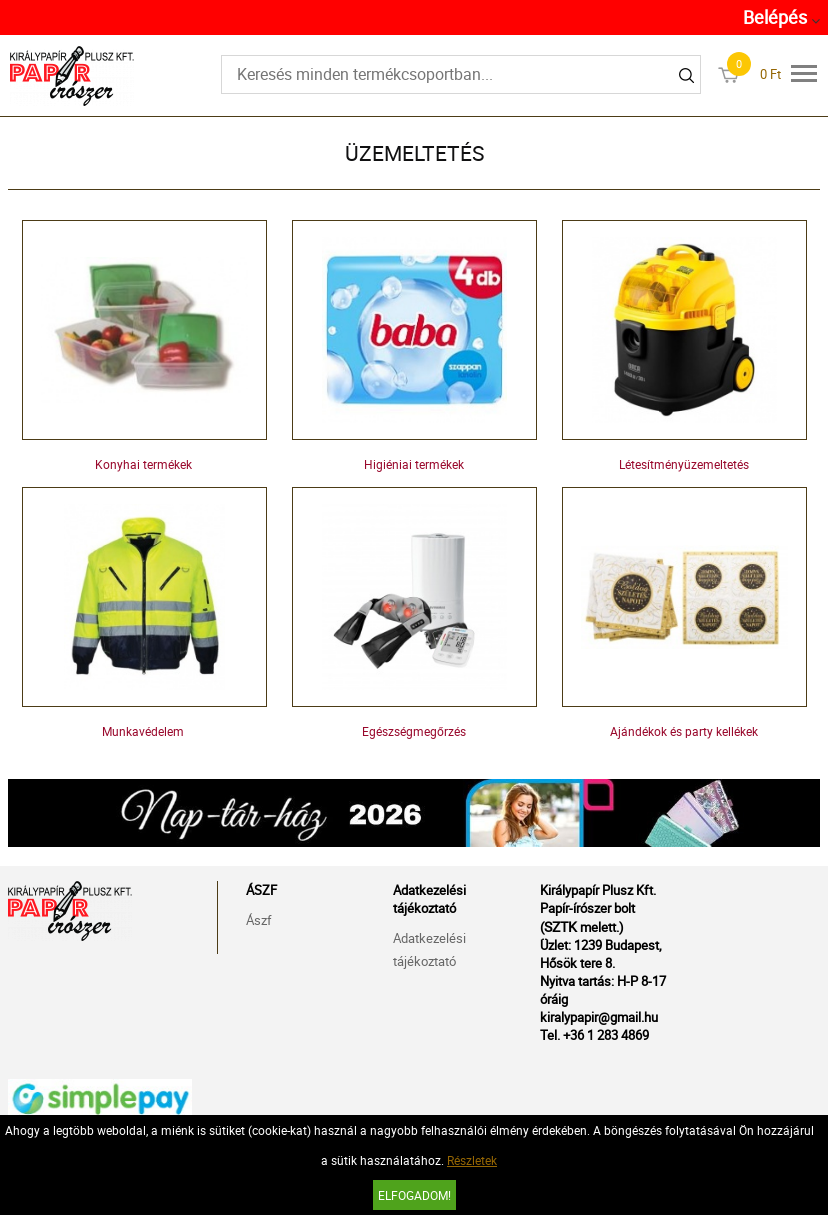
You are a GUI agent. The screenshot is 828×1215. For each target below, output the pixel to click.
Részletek (472, 1160)
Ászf (259, 920)
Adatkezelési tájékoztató (429, 949)
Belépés (775, 17)
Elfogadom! (414, 1195)
